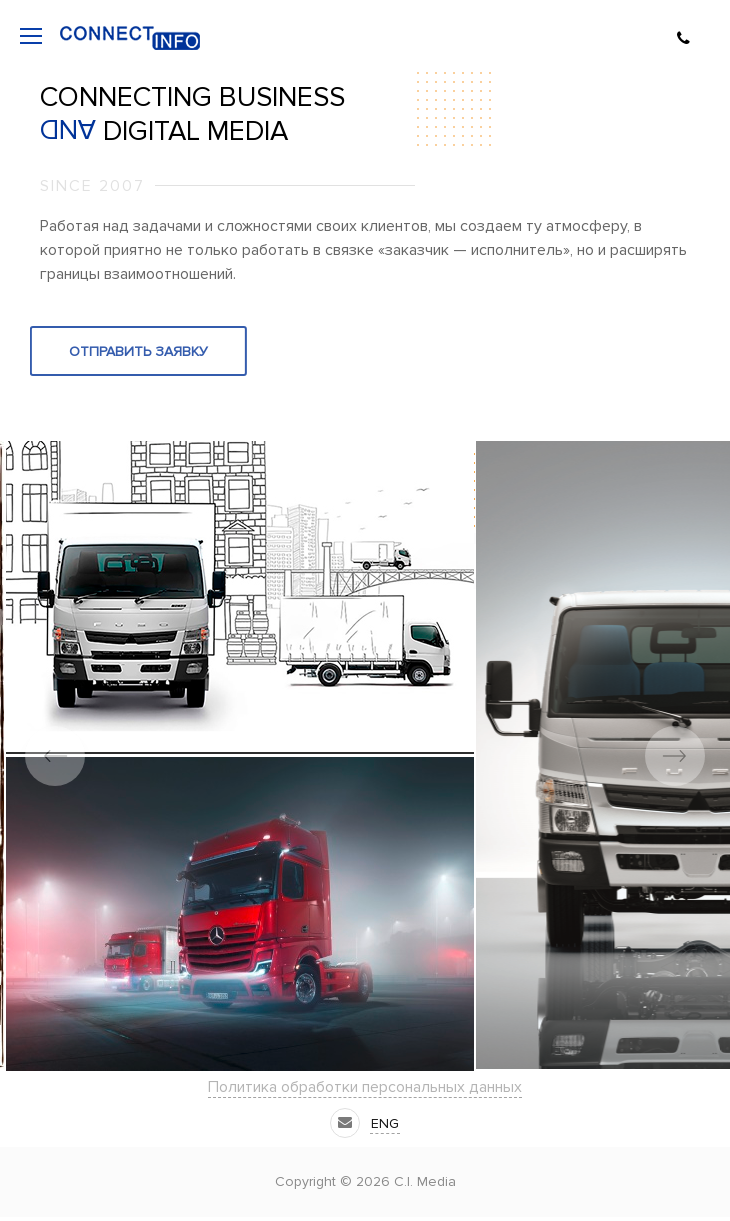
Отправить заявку (110, 351)
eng (385, 1123)
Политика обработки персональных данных (365, 1087)
